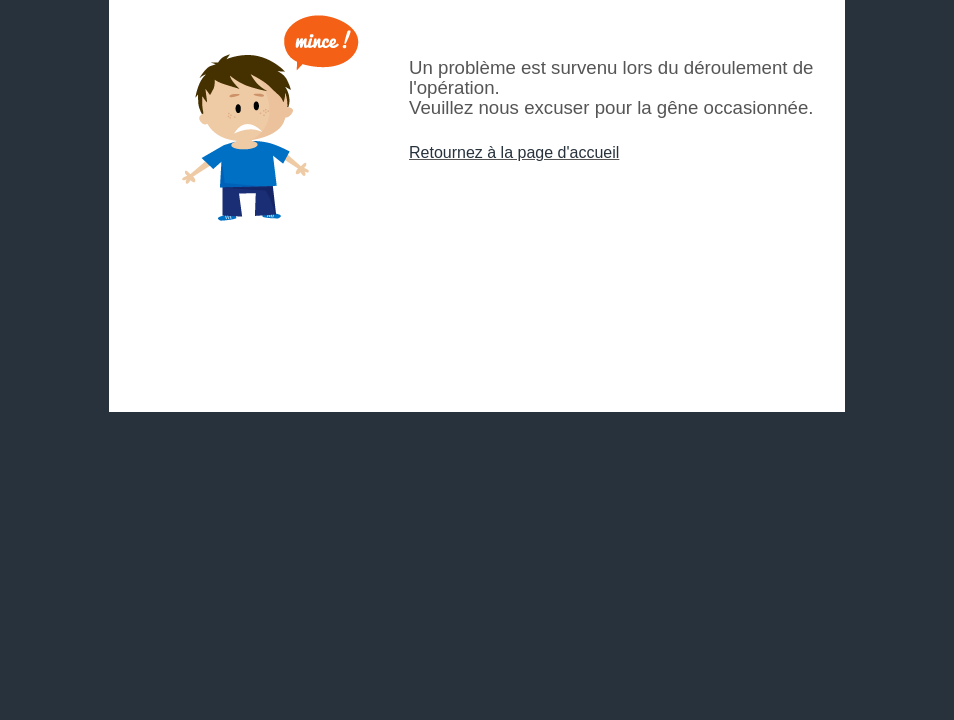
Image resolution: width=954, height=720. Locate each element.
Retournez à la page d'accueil (514, 152)
